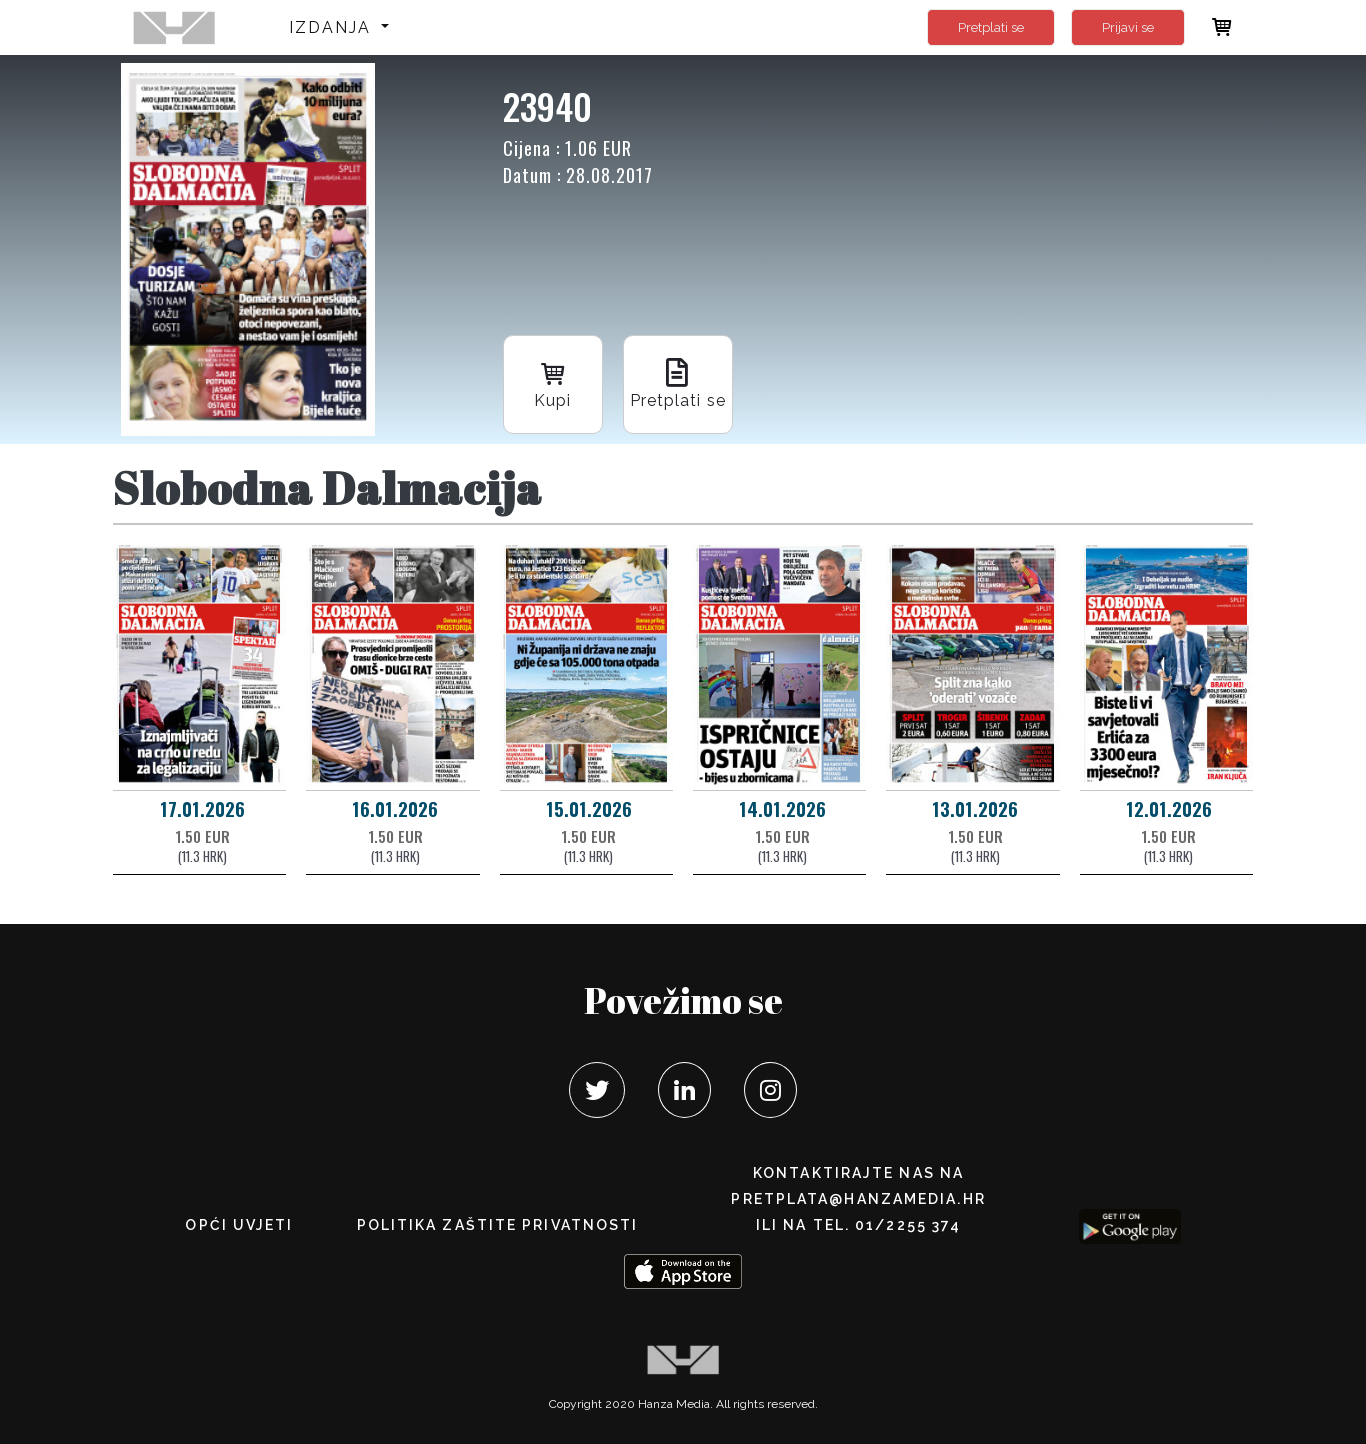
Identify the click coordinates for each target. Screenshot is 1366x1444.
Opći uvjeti (239, 1225)
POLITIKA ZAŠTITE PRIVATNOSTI (498, 1225)
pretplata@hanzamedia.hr (858, 1199)
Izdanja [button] (333, 27)
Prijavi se (1128, 27)
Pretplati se (991, 27)
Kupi (553, 382)
